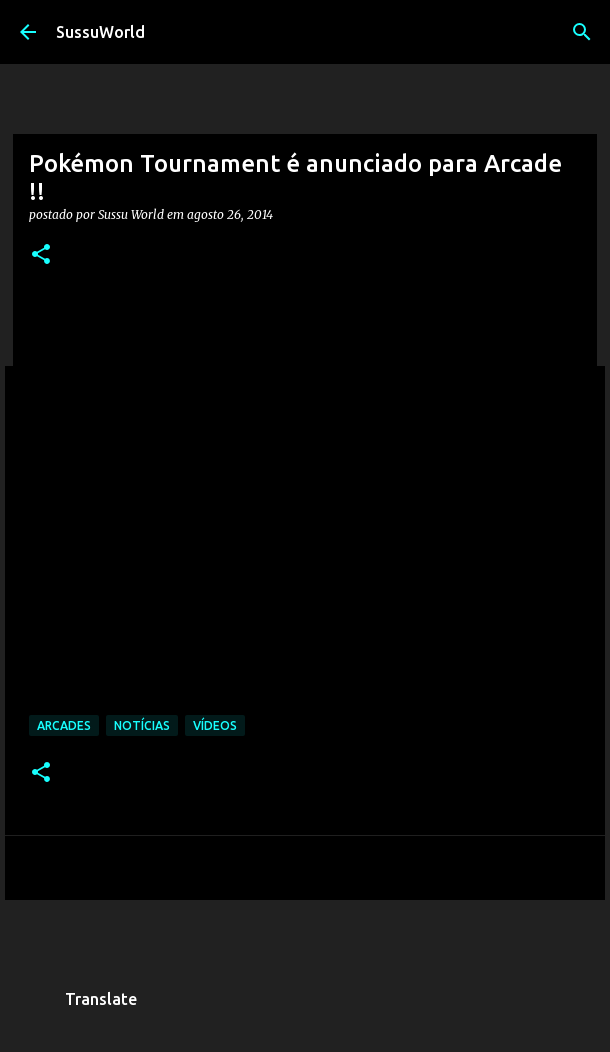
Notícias (142, 725)
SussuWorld (100, 32)
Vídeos (215, 725)
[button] (41, 255)
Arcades (64, 725)
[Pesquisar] (582, 32)
